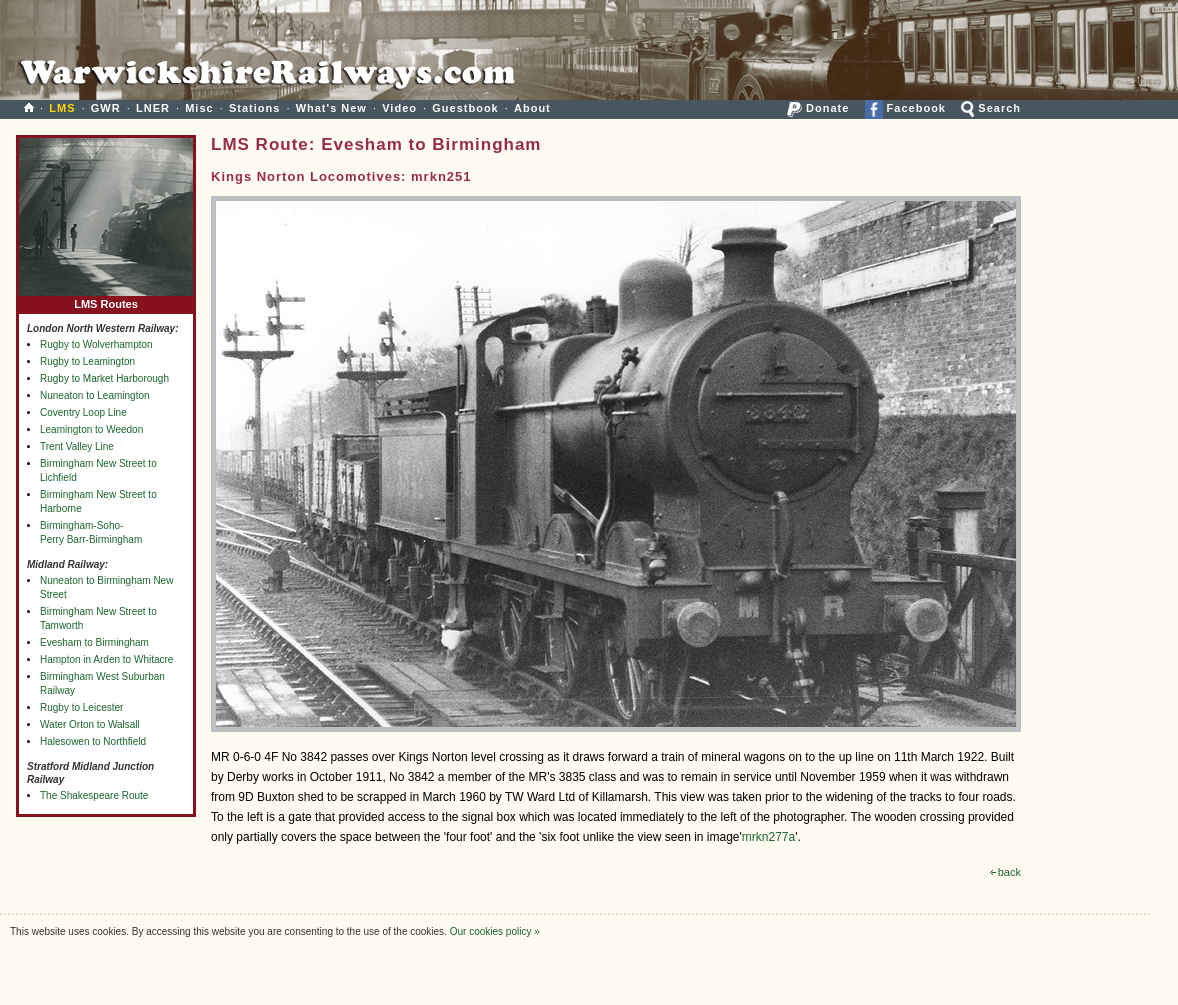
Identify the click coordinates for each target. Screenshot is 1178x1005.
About (532, 108)
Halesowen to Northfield (93, 741)
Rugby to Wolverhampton (96, 344)
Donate (818, 108)
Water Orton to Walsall (90, 724)
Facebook (905, 108)
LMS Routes (106, 299)
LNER (153, 108)
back (1005, 872)
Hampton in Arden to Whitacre (106, 659)
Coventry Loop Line (83, 412)
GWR (106, 108)
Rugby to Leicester (81, 707)
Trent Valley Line (77, 446)
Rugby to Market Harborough (104, 378)
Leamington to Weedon (91, 429)
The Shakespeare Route (94, 795)
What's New (331, 108)
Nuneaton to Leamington (95, 395)
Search (991, 108)
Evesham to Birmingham (94, 642)
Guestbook (465, 108)
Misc (199, 108)
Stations (254, 108)
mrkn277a (768, 837)
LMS (62, 108)
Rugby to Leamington (87, 361)
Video (399, 108)
